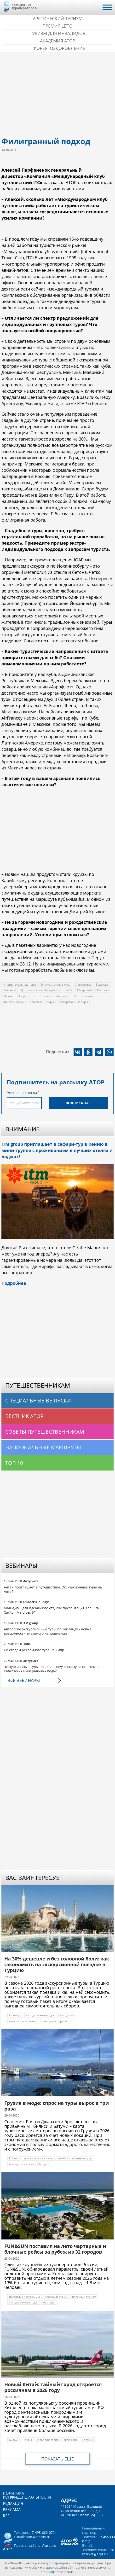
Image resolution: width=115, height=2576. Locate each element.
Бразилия (102, 985)
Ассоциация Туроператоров (24, 6)
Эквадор (61, 996)
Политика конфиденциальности (27, 2495)
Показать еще (57, 2459)
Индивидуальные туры (19, 985)
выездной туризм (54, 2021)
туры (50, 1002)
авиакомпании (14, 1002)
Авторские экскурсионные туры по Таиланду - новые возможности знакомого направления (48, 1631)
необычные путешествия (41, 2440)
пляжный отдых (56, 2297)
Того (34, 996)
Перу (22, 996)
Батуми (44, 2164)
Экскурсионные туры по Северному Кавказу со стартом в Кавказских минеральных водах (51, 1668)
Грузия (14, 2158)
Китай (13, 2440)
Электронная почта (22, 1092)
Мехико (8, 996)
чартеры (49, 2302)
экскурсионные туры (73, 1002)
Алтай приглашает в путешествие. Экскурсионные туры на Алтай (53, 1589)
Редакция (13, 2503)
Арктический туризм (57, 18)
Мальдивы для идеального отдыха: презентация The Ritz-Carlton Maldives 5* (52, 1610)
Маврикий (84, 990)
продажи (36, 1002)
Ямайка (88, 996)
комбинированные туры (75, 2158)
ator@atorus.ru (38, 2537)
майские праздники (23, 2021)
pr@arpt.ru (47, 2545)
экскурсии (67, 2015)
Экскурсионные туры (55, 985)
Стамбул (15, 2015)
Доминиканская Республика (41, 990)
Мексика (103, 990)
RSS (6, 2515)
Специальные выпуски (38, 1400)
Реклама (12, 2509)
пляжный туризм (84, 2297)
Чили (46, 996)
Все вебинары (23, 1680)
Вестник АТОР (24, 1416)
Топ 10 (14, 1463)
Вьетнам (9, 990)
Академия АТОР (57, 41)
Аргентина (83, 985)
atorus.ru (47, 2572)
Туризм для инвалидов (58, 33)
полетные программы (24, 2297)
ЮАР (75, 996)
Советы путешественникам (44, 1431)
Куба (69, 990)
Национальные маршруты (43, 1447)
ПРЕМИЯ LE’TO (57, 26)
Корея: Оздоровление (59, 48)
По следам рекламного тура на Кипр (34, 1650)
